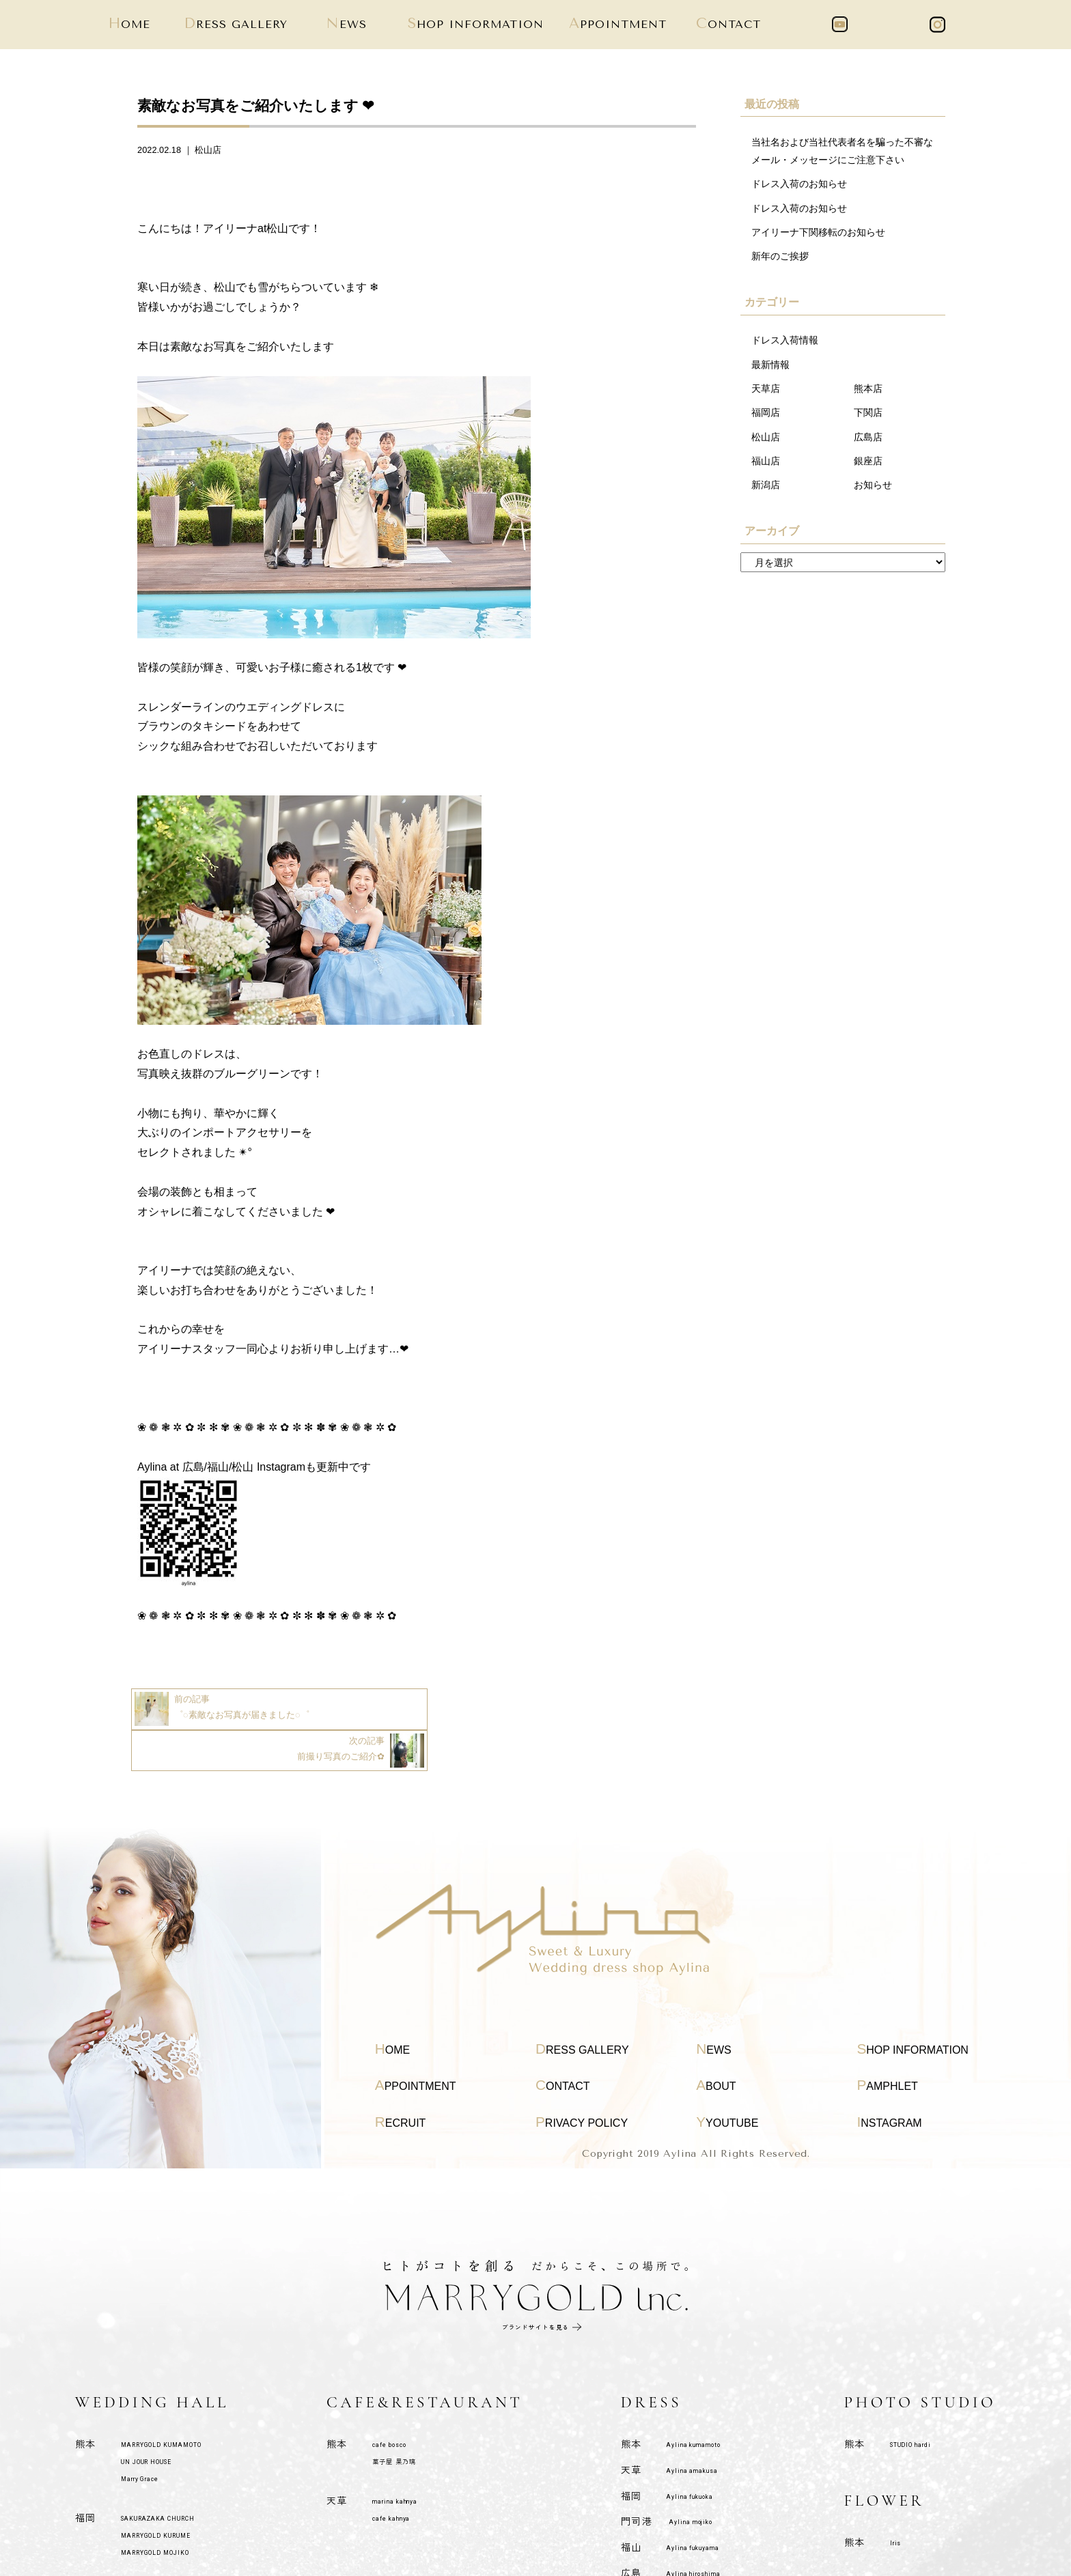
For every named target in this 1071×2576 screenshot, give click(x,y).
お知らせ (873, 486)
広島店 (868, 437)
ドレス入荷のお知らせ (799, 184)
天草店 (765, 389)
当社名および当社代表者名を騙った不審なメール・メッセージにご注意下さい (842, 151)
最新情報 (770, 365)
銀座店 (868, 462)
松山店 (208, 150)
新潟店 (765, 486)
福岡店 (765, 413)
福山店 (765, 462)
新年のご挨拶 (780, 256)
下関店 (868, 413)
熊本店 (868, 389)
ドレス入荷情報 (784, 340)
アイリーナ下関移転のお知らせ (818, 232)
